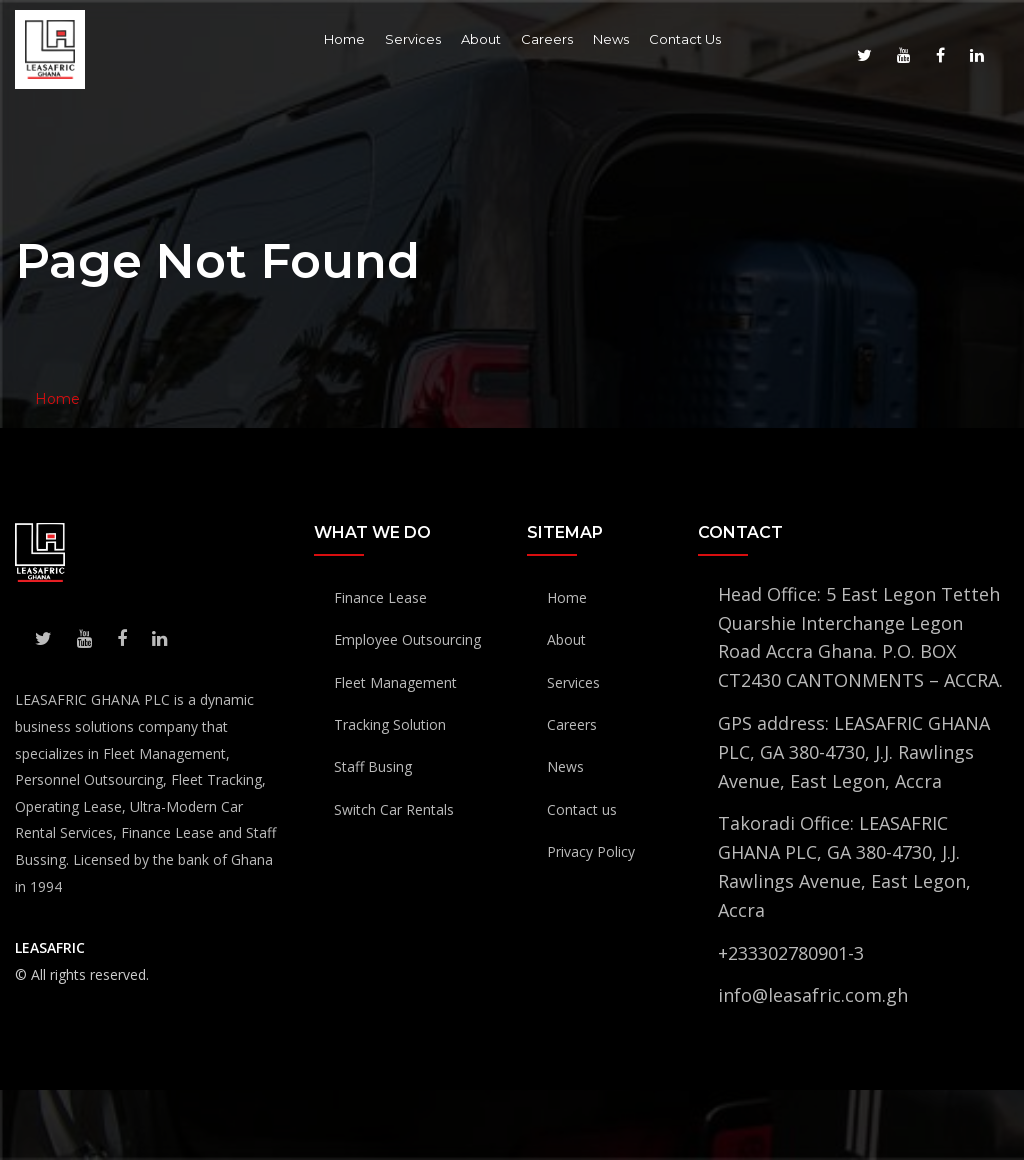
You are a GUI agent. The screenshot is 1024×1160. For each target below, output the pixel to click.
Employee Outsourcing (407, 639)
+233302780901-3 (791, 953)
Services (413, 39)
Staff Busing (373, 766)
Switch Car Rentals (394, 809)
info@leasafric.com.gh (813, 995)
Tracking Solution (390, 724)
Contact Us (685, 39)
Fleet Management (395, 682)
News (611, 39)
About (481, 39)
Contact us (582, 809)
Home (344, 39)
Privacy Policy (591, 851)
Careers (547, 39)
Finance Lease (380, 597)
